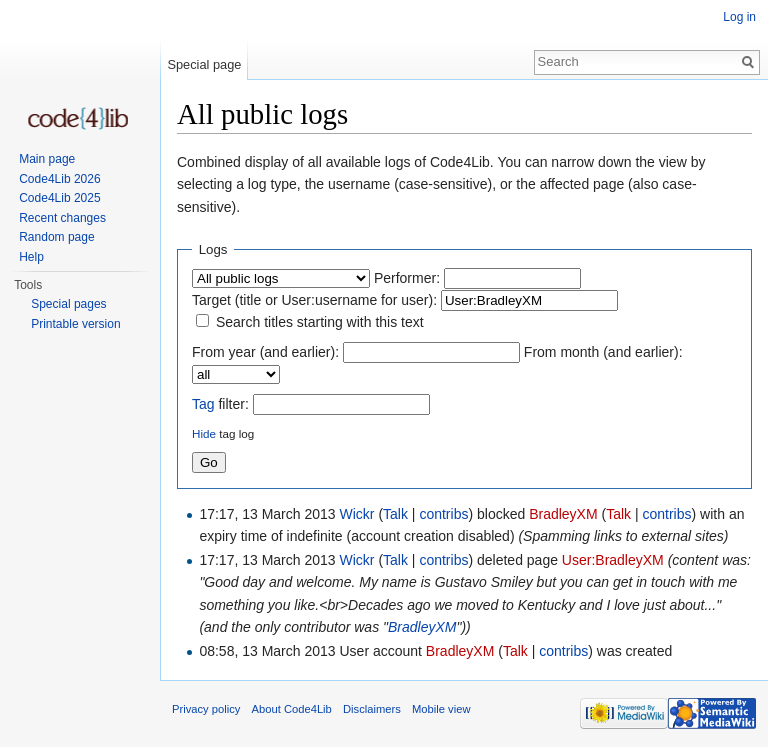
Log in (739, 17)
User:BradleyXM (613, 560)
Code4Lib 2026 (59, 179)
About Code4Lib (292, 709)
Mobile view (441, 709)
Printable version (75, 324)
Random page (56, 237)
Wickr (357, 514)
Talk (395, 514)
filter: (220, 404)
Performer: (407, 278)
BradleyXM (563, 514)
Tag (203, 404)
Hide (204, 433)
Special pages (68, 304)
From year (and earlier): (265, 352)
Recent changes (62, 218)
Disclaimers (372, 709)
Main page (47, 159)
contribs (443, 514)
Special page (204, 64)
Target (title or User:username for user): (314, 300)
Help (31, 257)
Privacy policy (206, 709)
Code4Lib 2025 (59, 198)
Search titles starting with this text (320, 322)
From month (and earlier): (603, 352)
